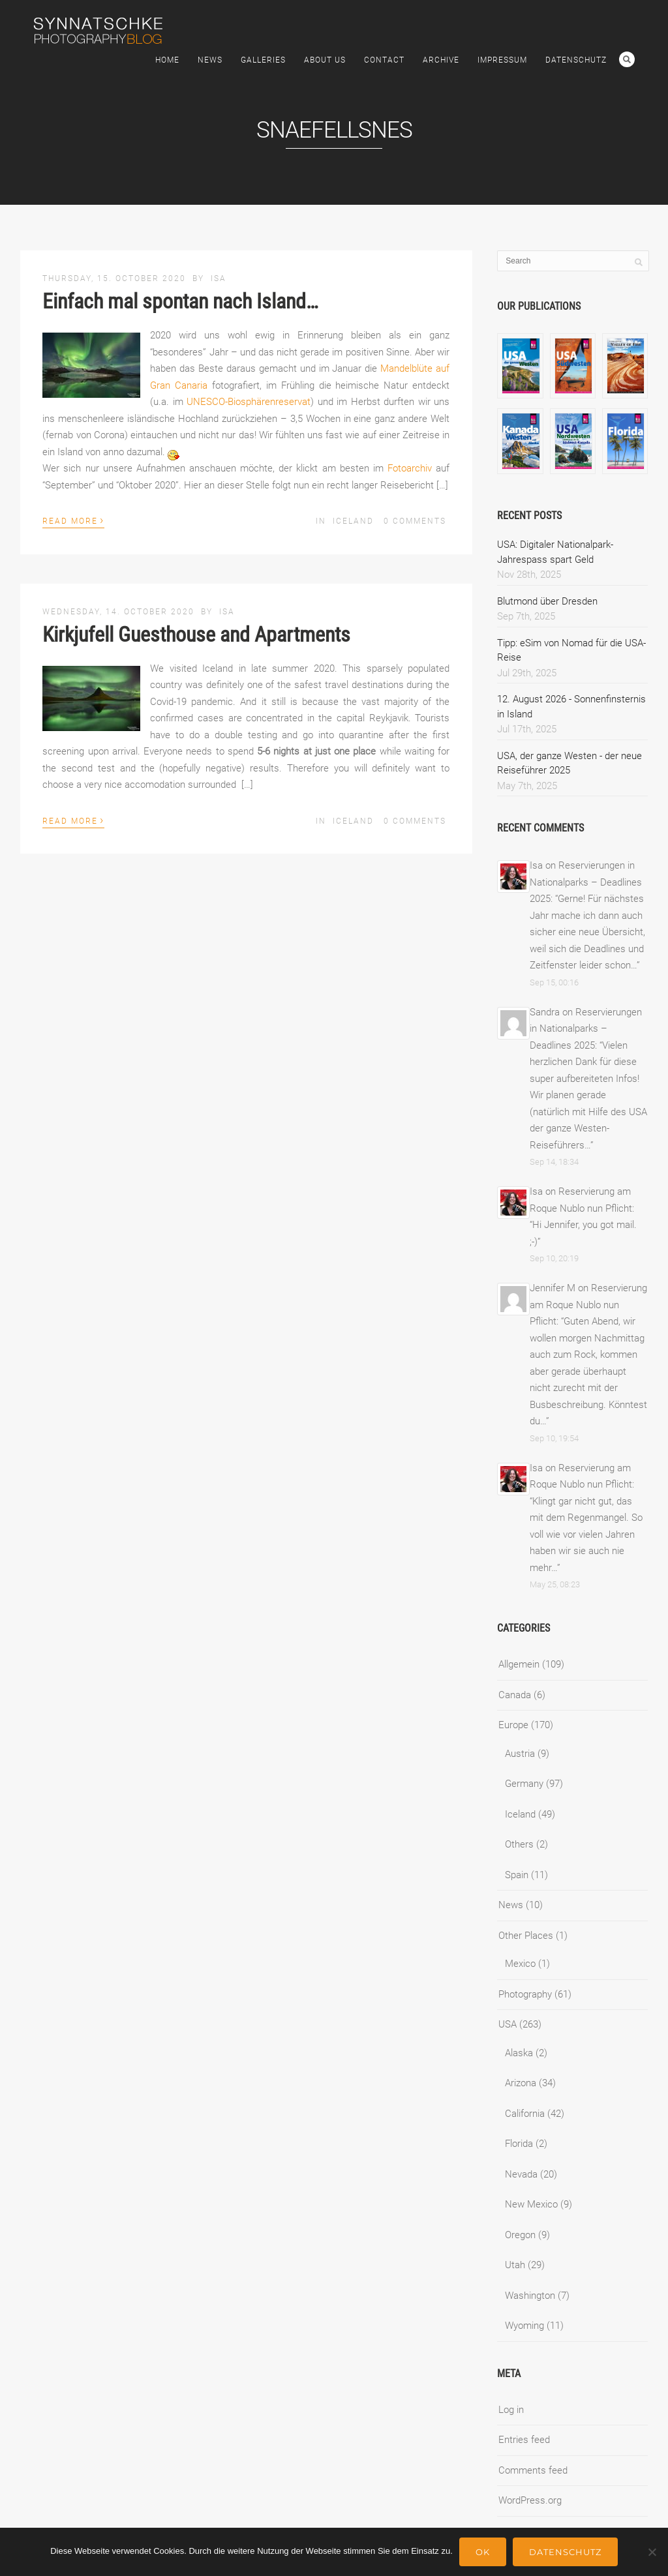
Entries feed (524, 2440)
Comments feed (533, 2470)
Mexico (520, 1963)
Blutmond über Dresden (547, 601)
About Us (325, 60)
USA (507, 2024)
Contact (384, 60)
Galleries (263, 60)
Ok (483, 2552)
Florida (519, 2143)
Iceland (353, 521)
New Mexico (531, 2204)
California (525, 2113)
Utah (515, 2265)
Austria (520, 1754)
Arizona (520, 2083)
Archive (441, 60)
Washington (530, 2295)
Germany (524, 1784)
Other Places (525, 1935)
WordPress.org (530, 2500)
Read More (73, 519)
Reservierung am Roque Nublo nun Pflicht (588, 1304)
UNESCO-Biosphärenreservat (249, 402)
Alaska (519, 2053)
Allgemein (518, 1664)
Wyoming (524, 2325)
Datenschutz (576, 60)
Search (627, 59)
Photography (525, 1994)
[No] (651, 2551)
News (210, 60)
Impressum (502, 60)
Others (519, 1844)
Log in (511, 2410)
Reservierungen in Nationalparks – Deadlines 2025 (586, 882)
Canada (514, 1695)
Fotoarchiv (409, 468)
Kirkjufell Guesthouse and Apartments (196, 634)
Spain (516, 1875)
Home (167, 60)
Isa (218, 278)
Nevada (521, 2174)
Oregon (520, 2235)
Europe (513, 1725)
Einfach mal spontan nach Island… (180, 301)
